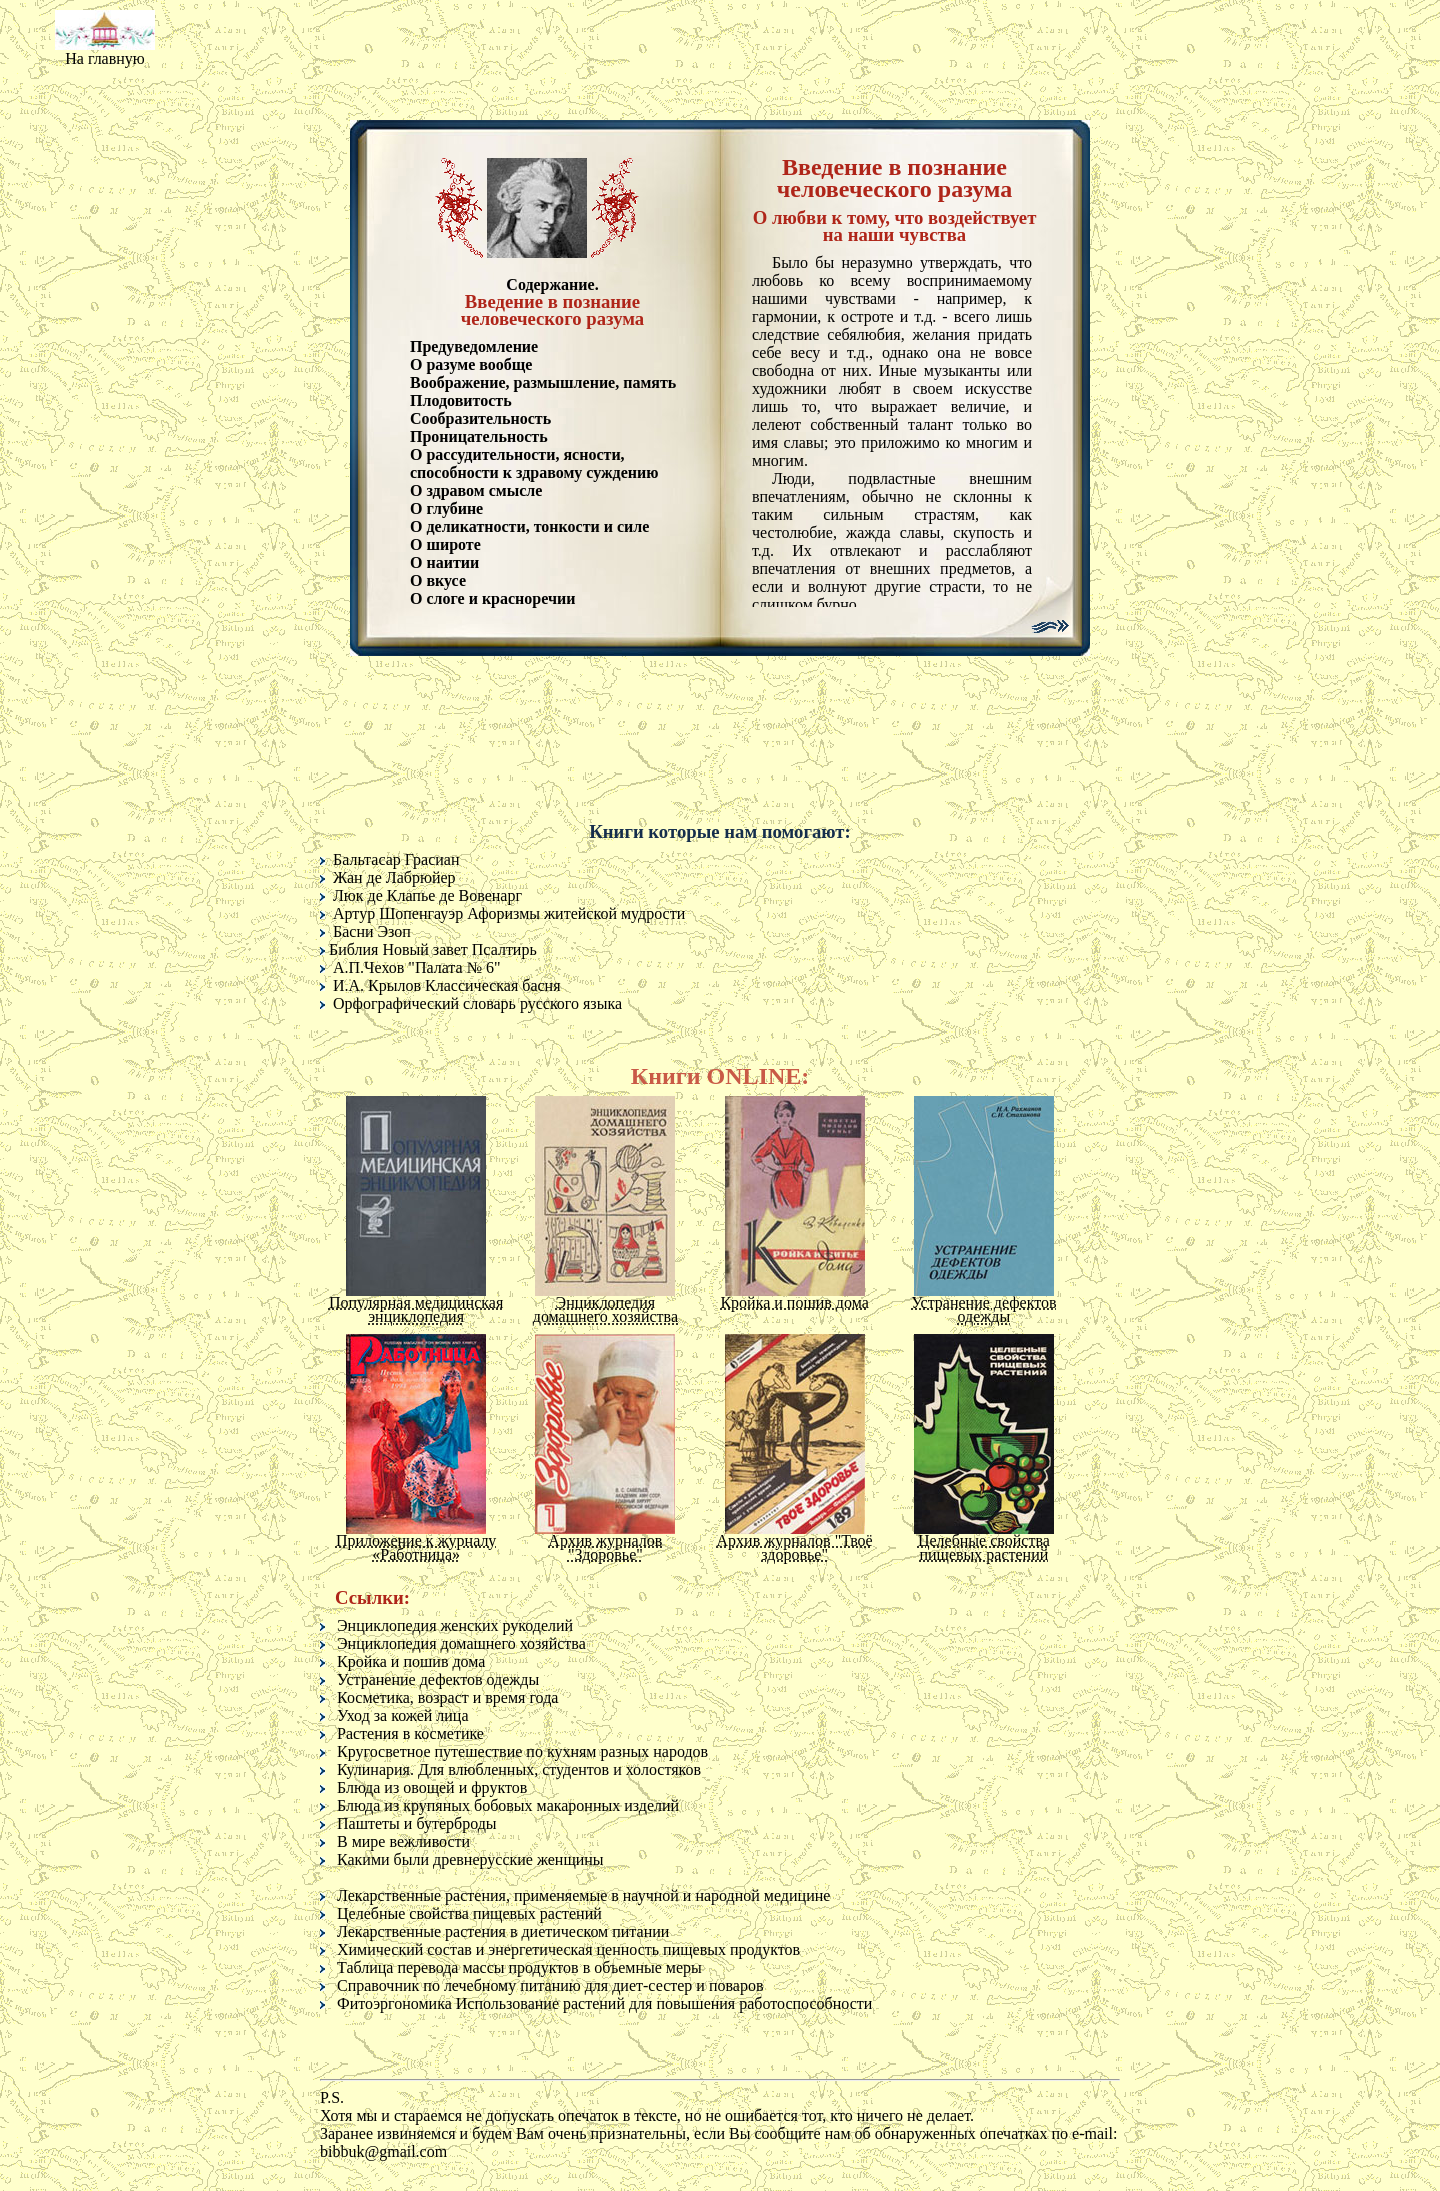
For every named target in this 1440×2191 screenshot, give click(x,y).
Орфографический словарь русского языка (477, 1003)
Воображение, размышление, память (543, 382)
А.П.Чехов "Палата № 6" (416, 967)
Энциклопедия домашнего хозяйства (461, 1643)
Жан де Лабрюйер (394, 877)
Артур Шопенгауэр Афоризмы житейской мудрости (509, 913)
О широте (445, 544)
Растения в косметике (410, 1733)
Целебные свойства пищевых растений (469, 1913)
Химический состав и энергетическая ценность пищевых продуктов (568, 1949)
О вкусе (438, 580)
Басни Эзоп (372, 931)
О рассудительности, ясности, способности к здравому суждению (534, 463)
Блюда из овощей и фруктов (432, 1787)
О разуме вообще (471, 364)
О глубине (446, 508)
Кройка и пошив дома (411, 1661)
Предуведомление (474, 346)
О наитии (444, 562)
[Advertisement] (720, 65)
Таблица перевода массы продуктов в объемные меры (519, 1967)
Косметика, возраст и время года (447, 1697)
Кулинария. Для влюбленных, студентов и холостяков (519, 1769)
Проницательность (479, 436)
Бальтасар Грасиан (396, 859)
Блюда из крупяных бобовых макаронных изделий (508, 1805)
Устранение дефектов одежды (438, 1679)
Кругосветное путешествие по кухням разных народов (522, 1751)
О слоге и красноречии (492, 598)
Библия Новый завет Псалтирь (433, 949)
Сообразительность (480, 418)
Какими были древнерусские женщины (470, 1859)
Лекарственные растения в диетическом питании (503, 1931)
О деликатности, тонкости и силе (529, 526)
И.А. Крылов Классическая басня (447, 985)
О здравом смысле (476, 490)
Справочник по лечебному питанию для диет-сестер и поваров (550, 1985)
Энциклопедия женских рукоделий (455, 1625)
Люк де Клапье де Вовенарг (427, 895)
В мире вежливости (403, 1841)
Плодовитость (461, 400)
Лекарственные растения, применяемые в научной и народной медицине (583, 1895)
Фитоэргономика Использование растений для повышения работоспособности (604, 2003)
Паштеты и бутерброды (417, 1823)
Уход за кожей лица (403, 1715)
